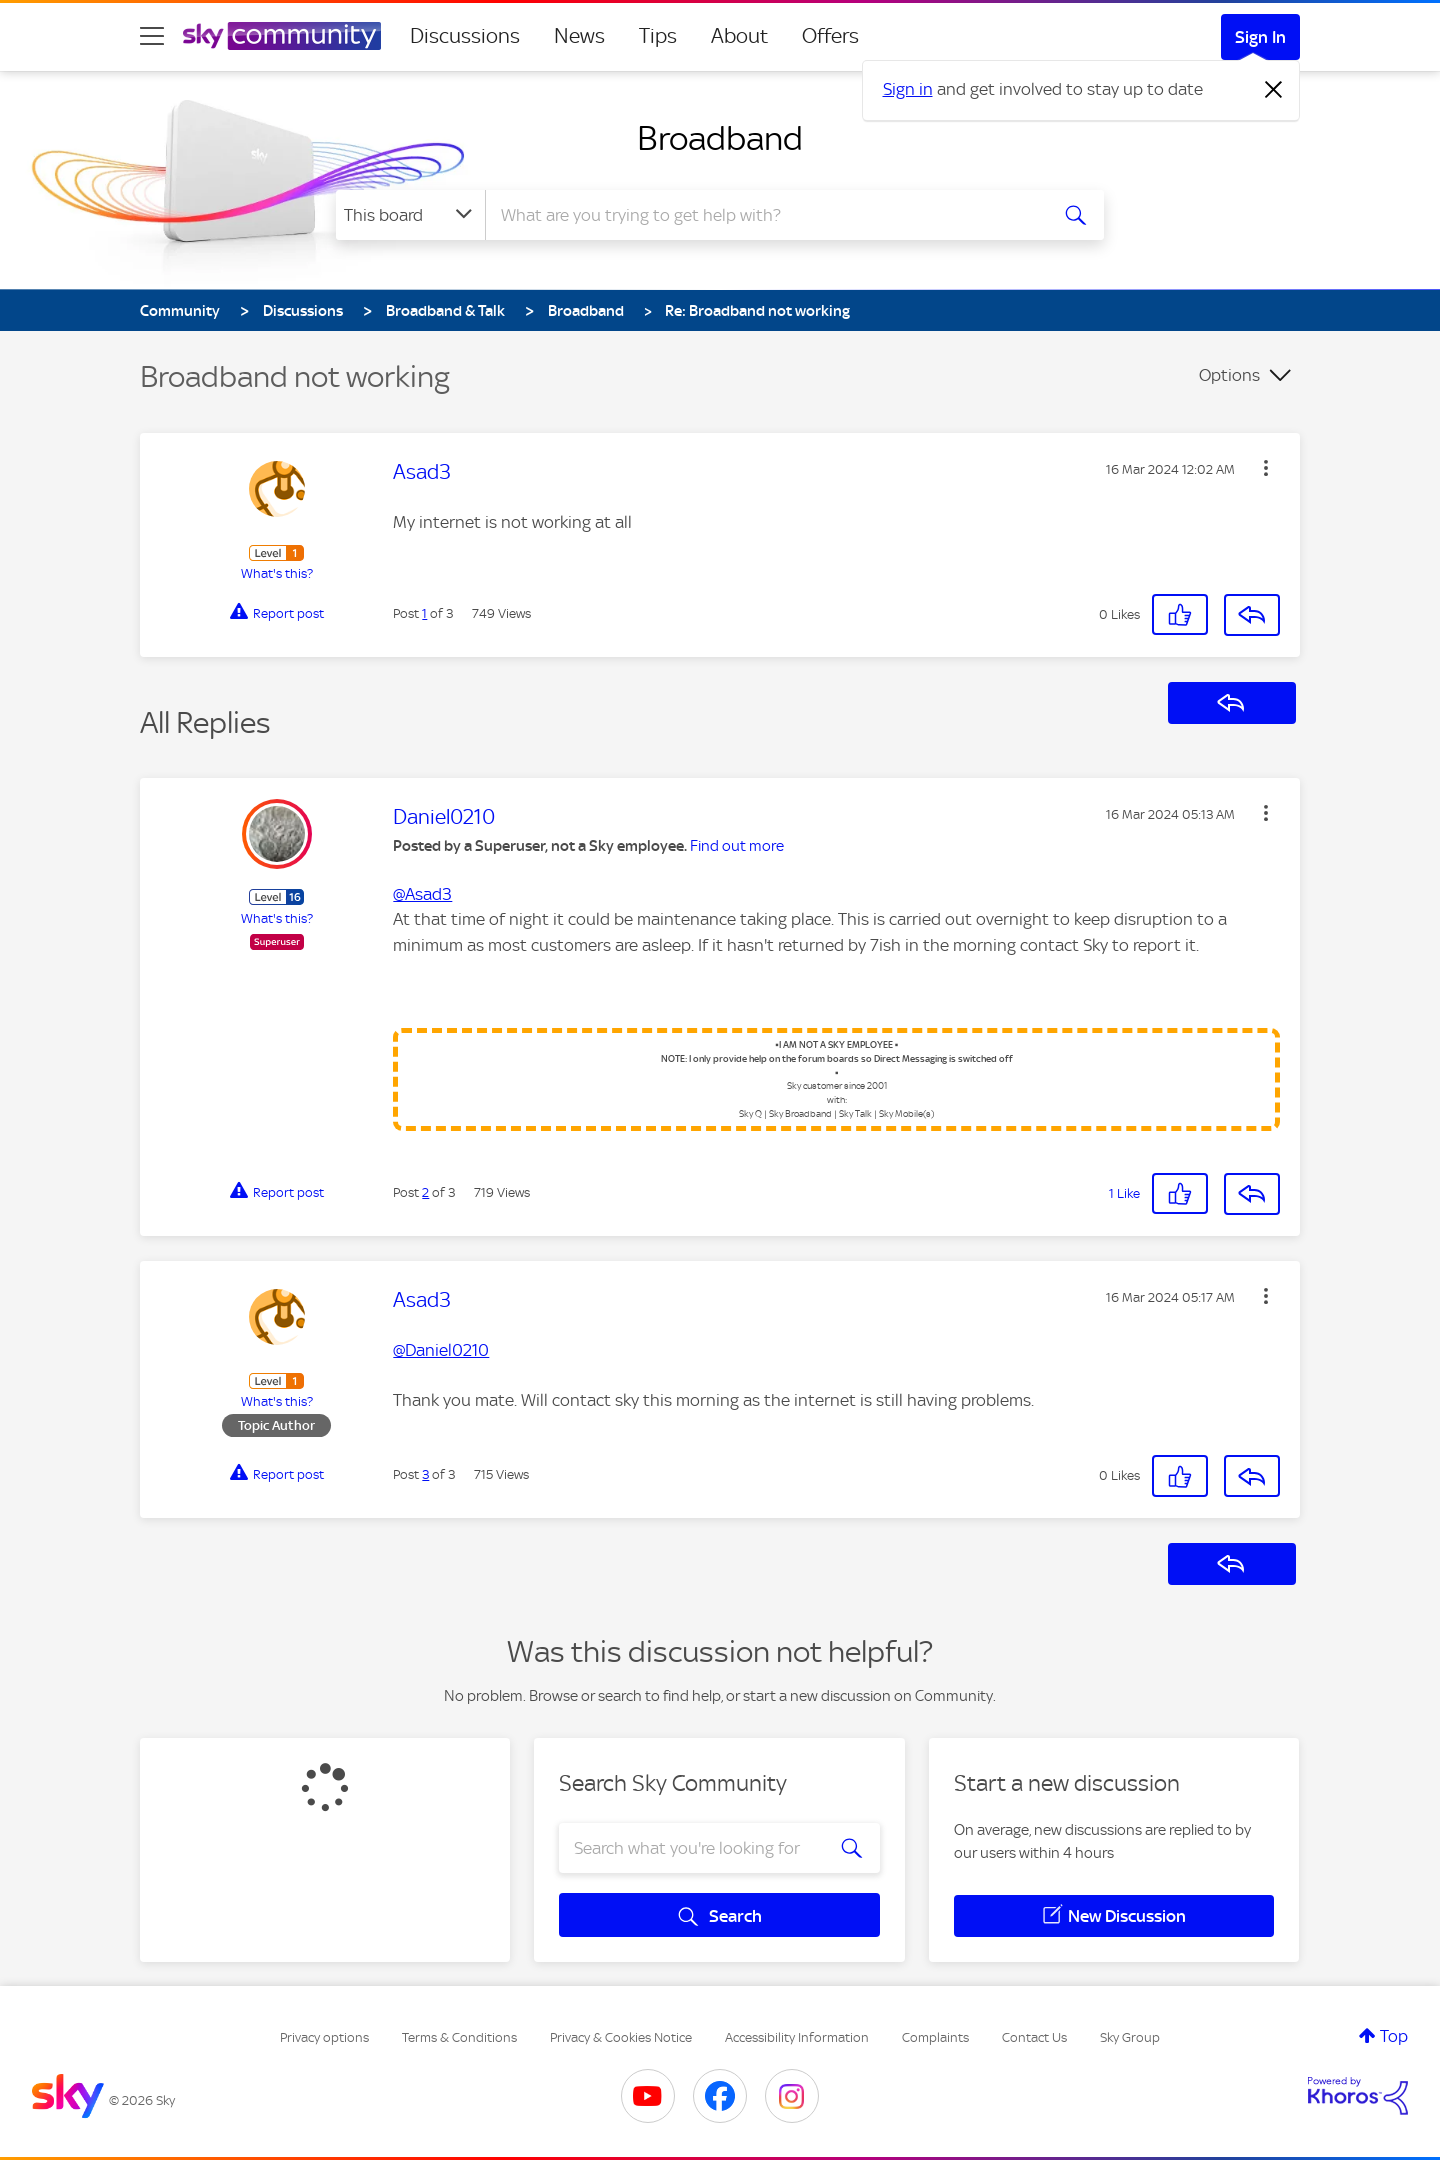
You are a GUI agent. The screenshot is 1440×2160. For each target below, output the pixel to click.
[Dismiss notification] (1274, 90)
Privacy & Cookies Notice (621, 2037)
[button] (1266, 468)
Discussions (465, 36)
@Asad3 (422, 894)
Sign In (1260, 37)
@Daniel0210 (441, 1350)
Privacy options (324, 2037)
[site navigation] (152, 36)
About (739, 36)
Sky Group (1130, 2037)
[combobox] (764, 215)
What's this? (277, 573)
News (579, 36)
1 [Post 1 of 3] (424, 613)
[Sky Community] (282, 36)
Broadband (720, 138)
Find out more (737, 846)
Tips (658, 36)
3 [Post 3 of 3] (425, 1474)
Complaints (935, 2037)
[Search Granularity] (410, 215)
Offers (830, 36)
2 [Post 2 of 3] (425, 1192)
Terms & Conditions (459, 2037)
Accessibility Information (797, 2037)
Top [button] (1394, 2036)
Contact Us (1034, 2037)
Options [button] (1229, 375)
